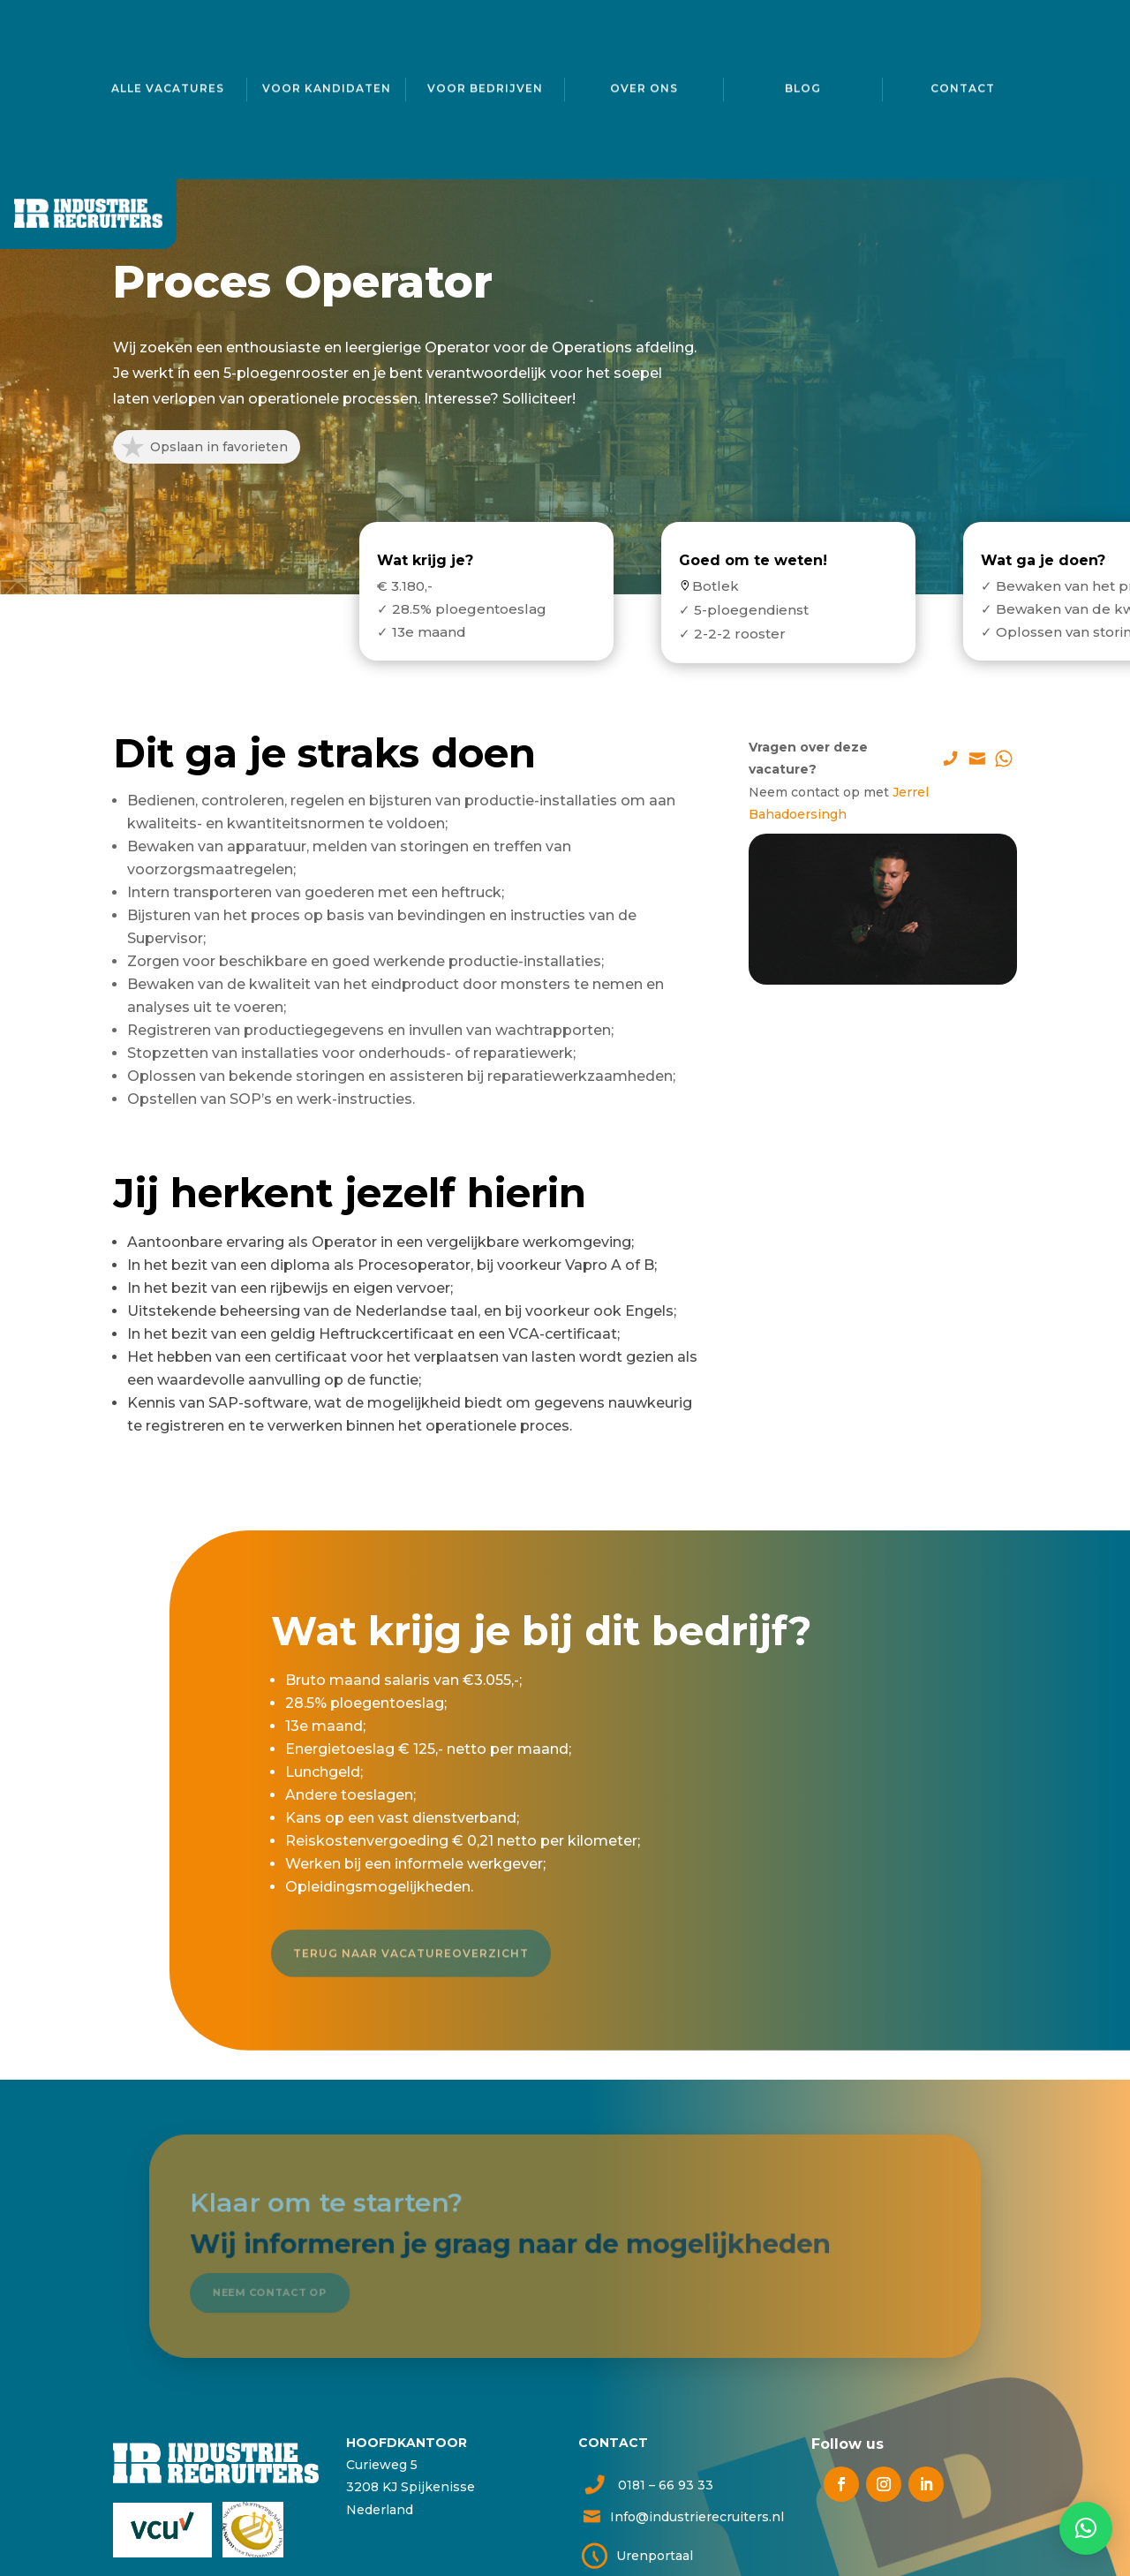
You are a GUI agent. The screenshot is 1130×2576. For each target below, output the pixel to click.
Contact (962, 85)
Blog (803, 85)
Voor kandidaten (326, 85)
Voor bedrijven (485, 85)
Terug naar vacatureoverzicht (411, 1944)
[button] (1085, 2528)
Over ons (644, 85)
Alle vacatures (167, 85)
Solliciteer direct (883, 1014)
